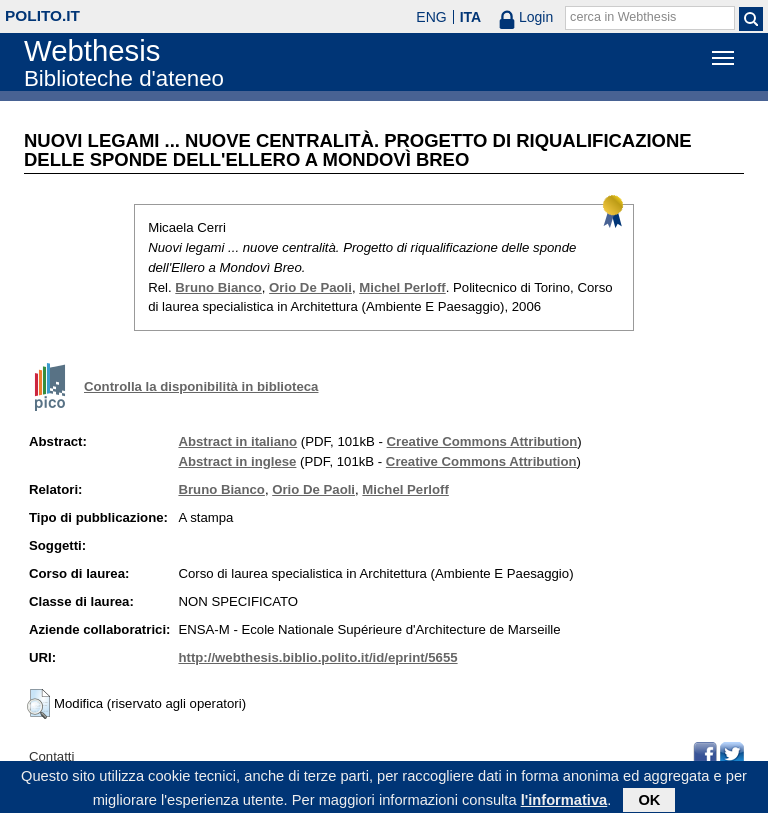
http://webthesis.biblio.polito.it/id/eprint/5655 (317, 657)
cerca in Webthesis (623, 17)
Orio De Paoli (310, 287)
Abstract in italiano (237, 441)
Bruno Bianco (218, 287)
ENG (431, 17)
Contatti (51, 756)
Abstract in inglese (237, 461)
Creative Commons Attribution (482, 441)
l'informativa (564, 802)
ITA (471, 17)
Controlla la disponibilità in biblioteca (201, 386)
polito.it (42, 15)
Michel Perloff (402, 287)
